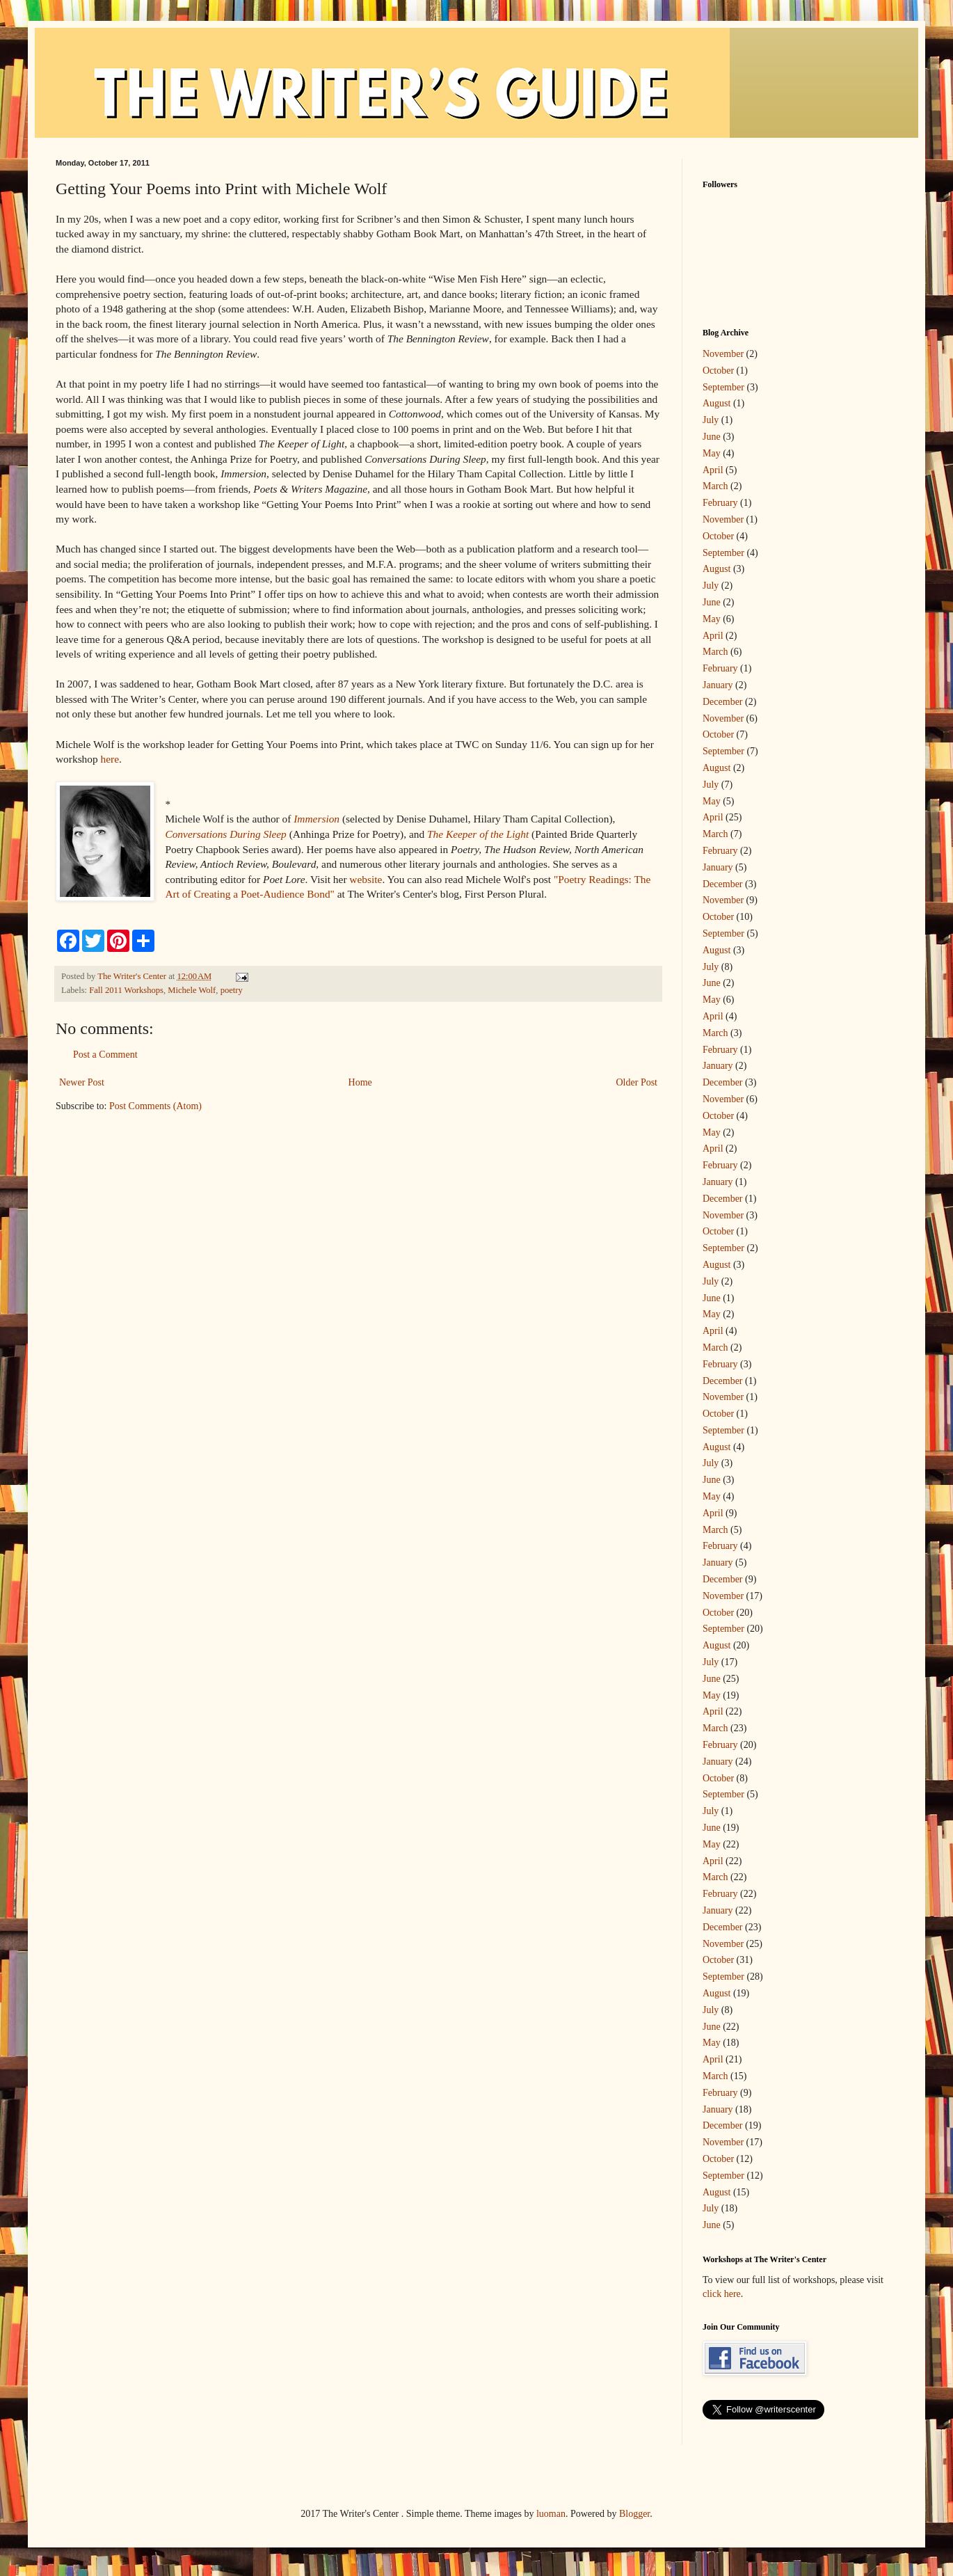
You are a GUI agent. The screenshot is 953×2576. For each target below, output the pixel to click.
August (716, 403)
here (110, 759)
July (711, 420)
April (713, 470)
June (712, 436)
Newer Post (81, 1082)
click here (722, 2294)
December (723, 702)
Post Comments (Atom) (155, 1106)
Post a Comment (105, 1054)
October (718, 370)
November (723, 354)
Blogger (634, 2514)
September (723, 387)
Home (360, 1082)
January (718, 685)
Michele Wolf (192, 990)
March (715, 486)
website (365, 879)
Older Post (637, 1082)
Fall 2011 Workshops (126, 990)
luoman (551, 2514)
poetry (232, 990)
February (720, 503)
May (712, 453)
